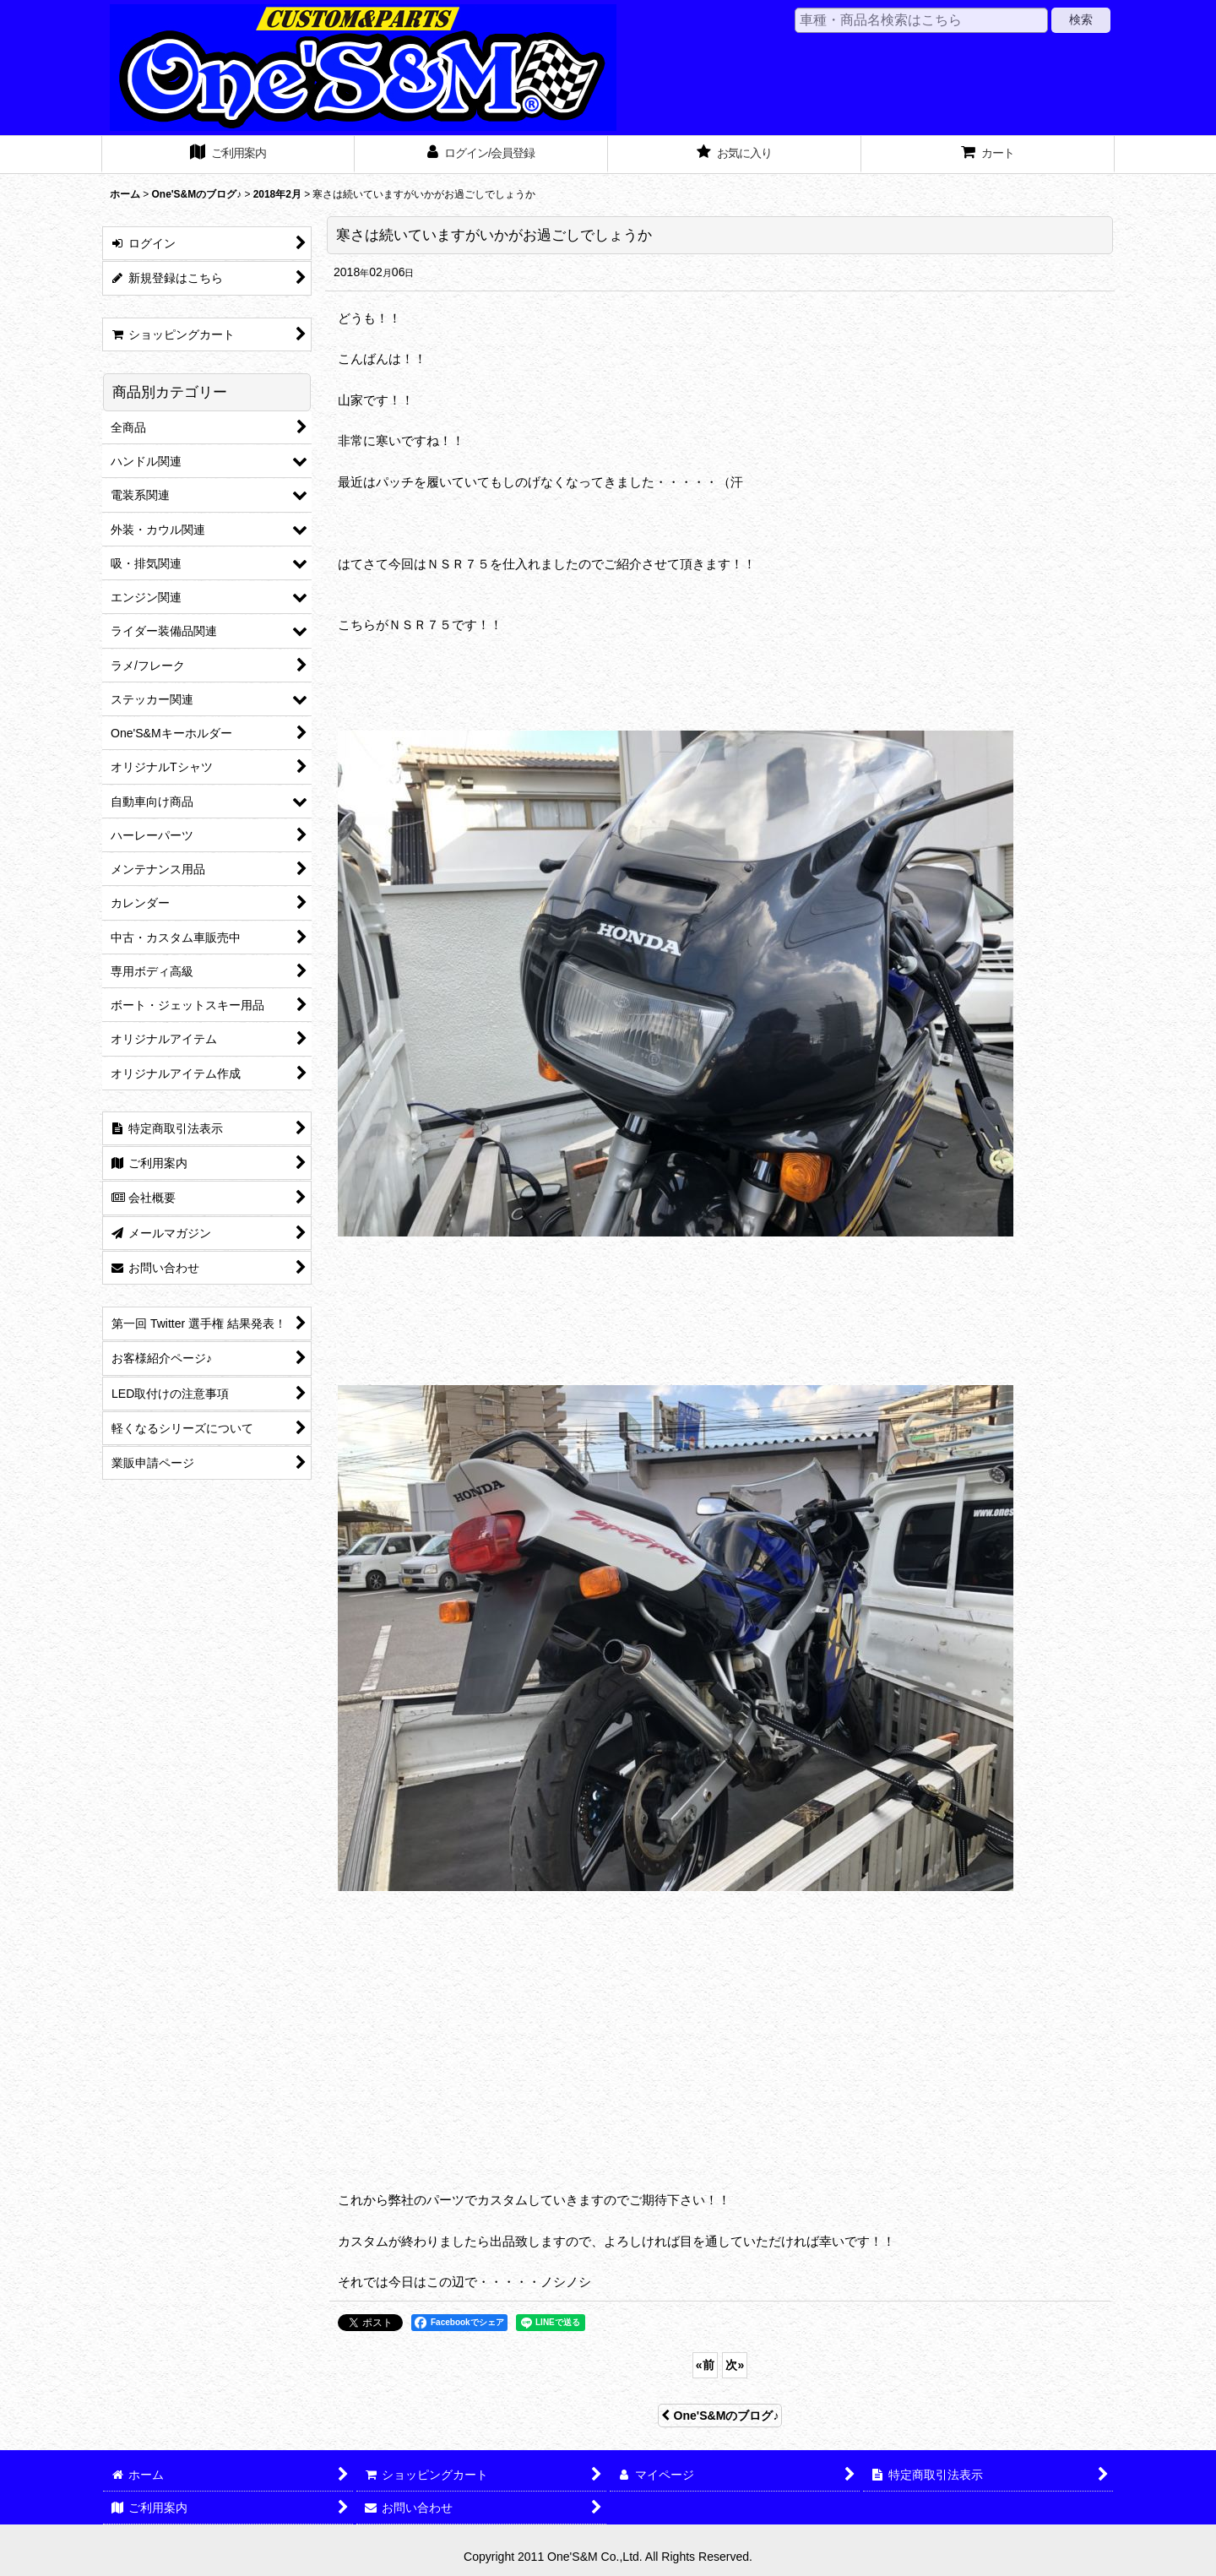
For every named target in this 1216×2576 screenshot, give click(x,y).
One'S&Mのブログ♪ (720, 2415)
